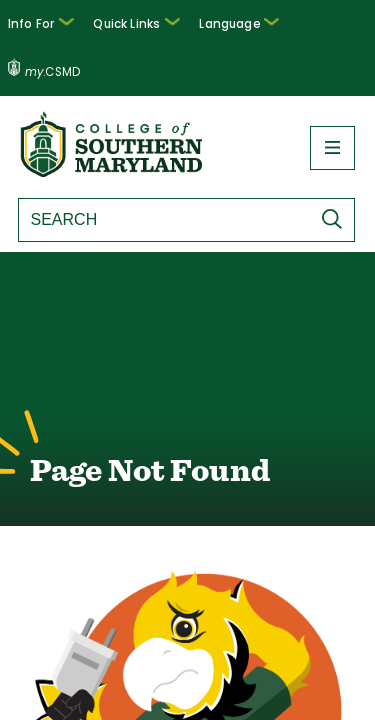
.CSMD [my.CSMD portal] (331, 24)
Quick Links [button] (145, 21)
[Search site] (162, 172)
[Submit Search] (337, 171)
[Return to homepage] (113, 123)
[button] (55, 24)
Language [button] (241, 21)
